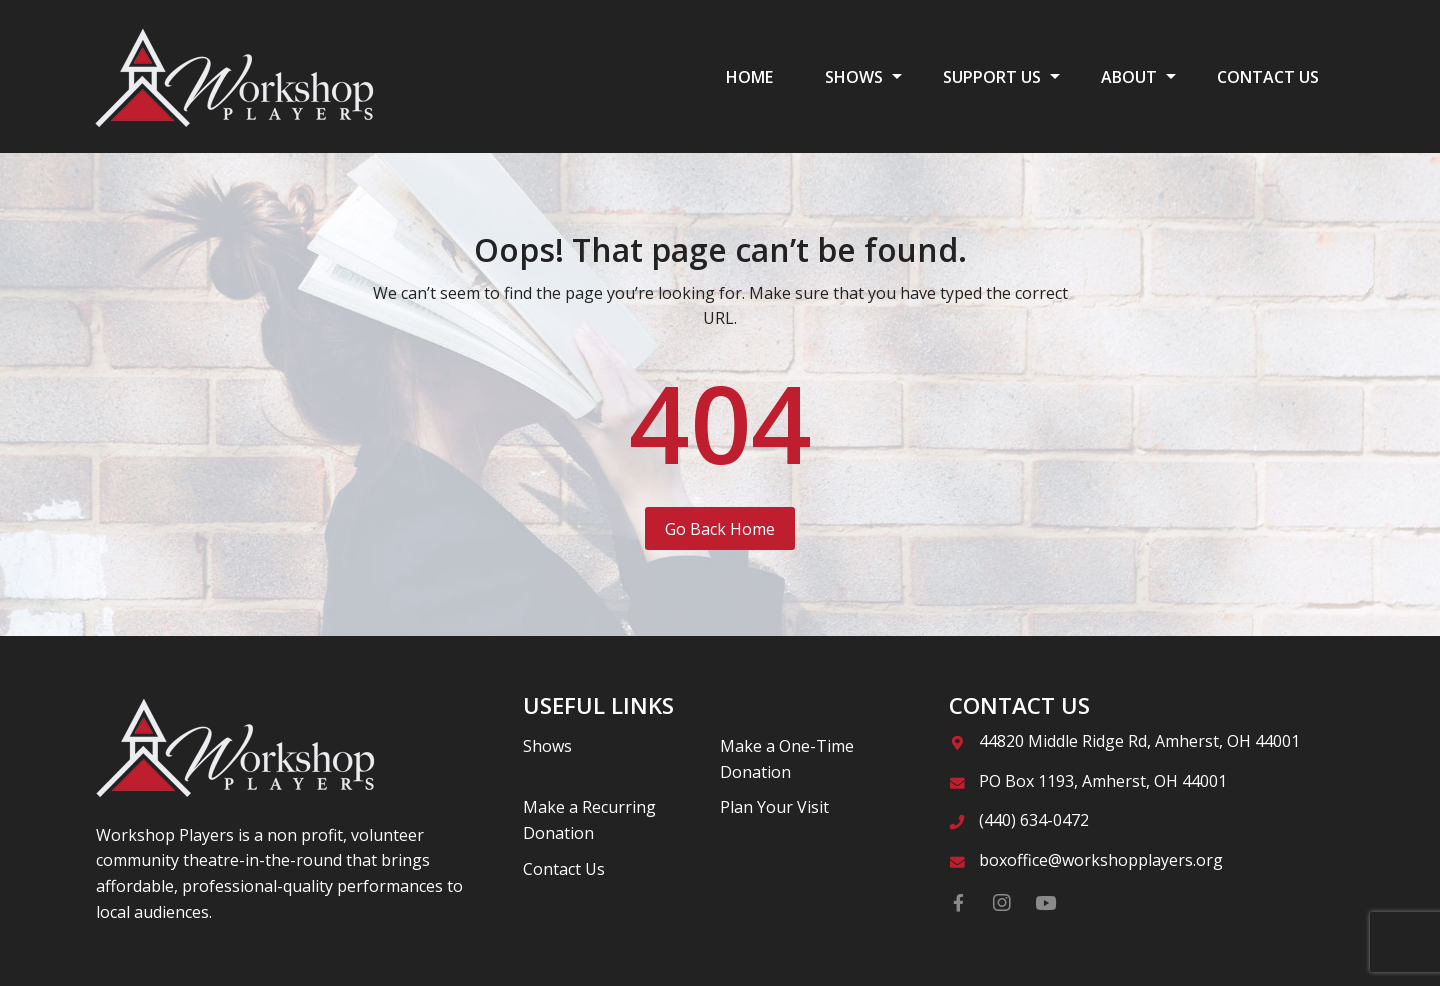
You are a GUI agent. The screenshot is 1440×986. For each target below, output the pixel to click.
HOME (749, 77)
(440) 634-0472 (1034, 820)
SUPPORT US (992, 77)
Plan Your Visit (774, 807)
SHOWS (854, 77)
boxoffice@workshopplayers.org (1101, 860)
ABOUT (1129, 77)
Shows (547, 746)
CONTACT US (1268, 77)
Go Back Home (720, 529)
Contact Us (564, 869)
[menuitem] (749, 76)
